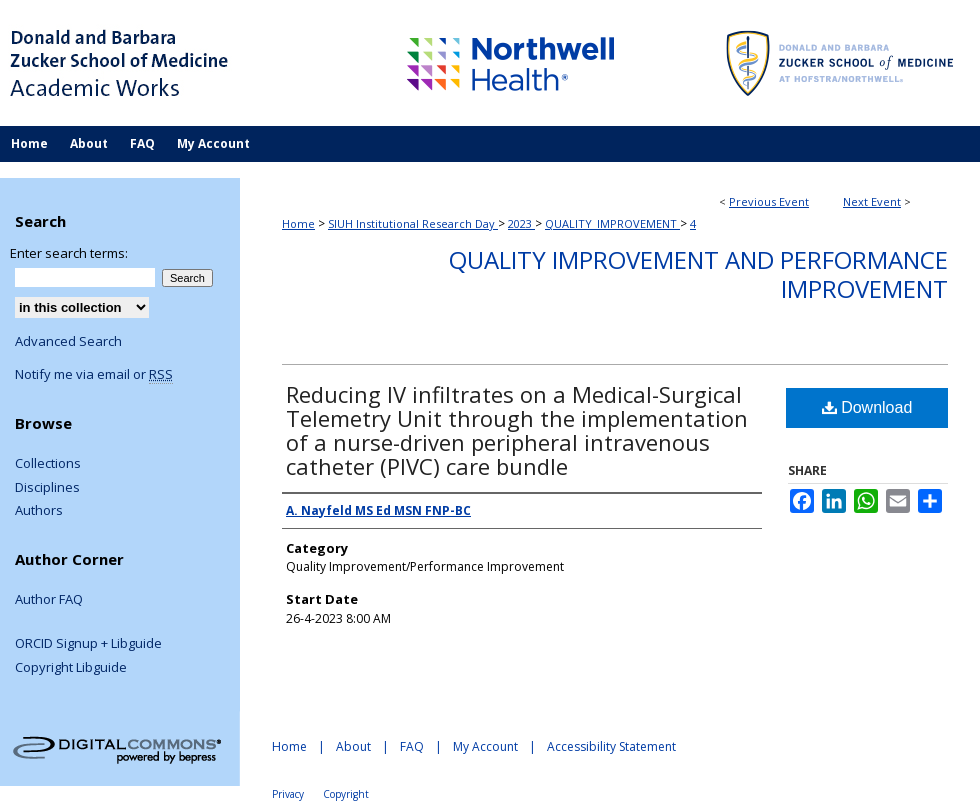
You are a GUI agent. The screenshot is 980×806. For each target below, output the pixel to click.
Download (867, 407)
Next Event (872, 201)
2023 (521, 223)
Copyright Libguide (71, 668)
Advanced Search (68, 341)
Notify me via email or (94, 375)
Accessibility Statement (611, 746)
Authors (39, 511)
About (353, 746)
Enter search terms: (69, 253)
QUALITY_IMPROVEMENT (612, 223)
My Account (485, 746)
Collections (48, 464)
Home (298, 223)
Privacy (288, 794)
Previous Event (769, 201)
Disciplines (47, 488)
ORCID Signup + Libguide (88, 644)
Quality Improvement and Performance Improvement (698, 274)
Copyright (346, 794)
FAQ (412, 746)
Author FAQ (49, 600)
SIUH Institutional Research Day (413, 223)
